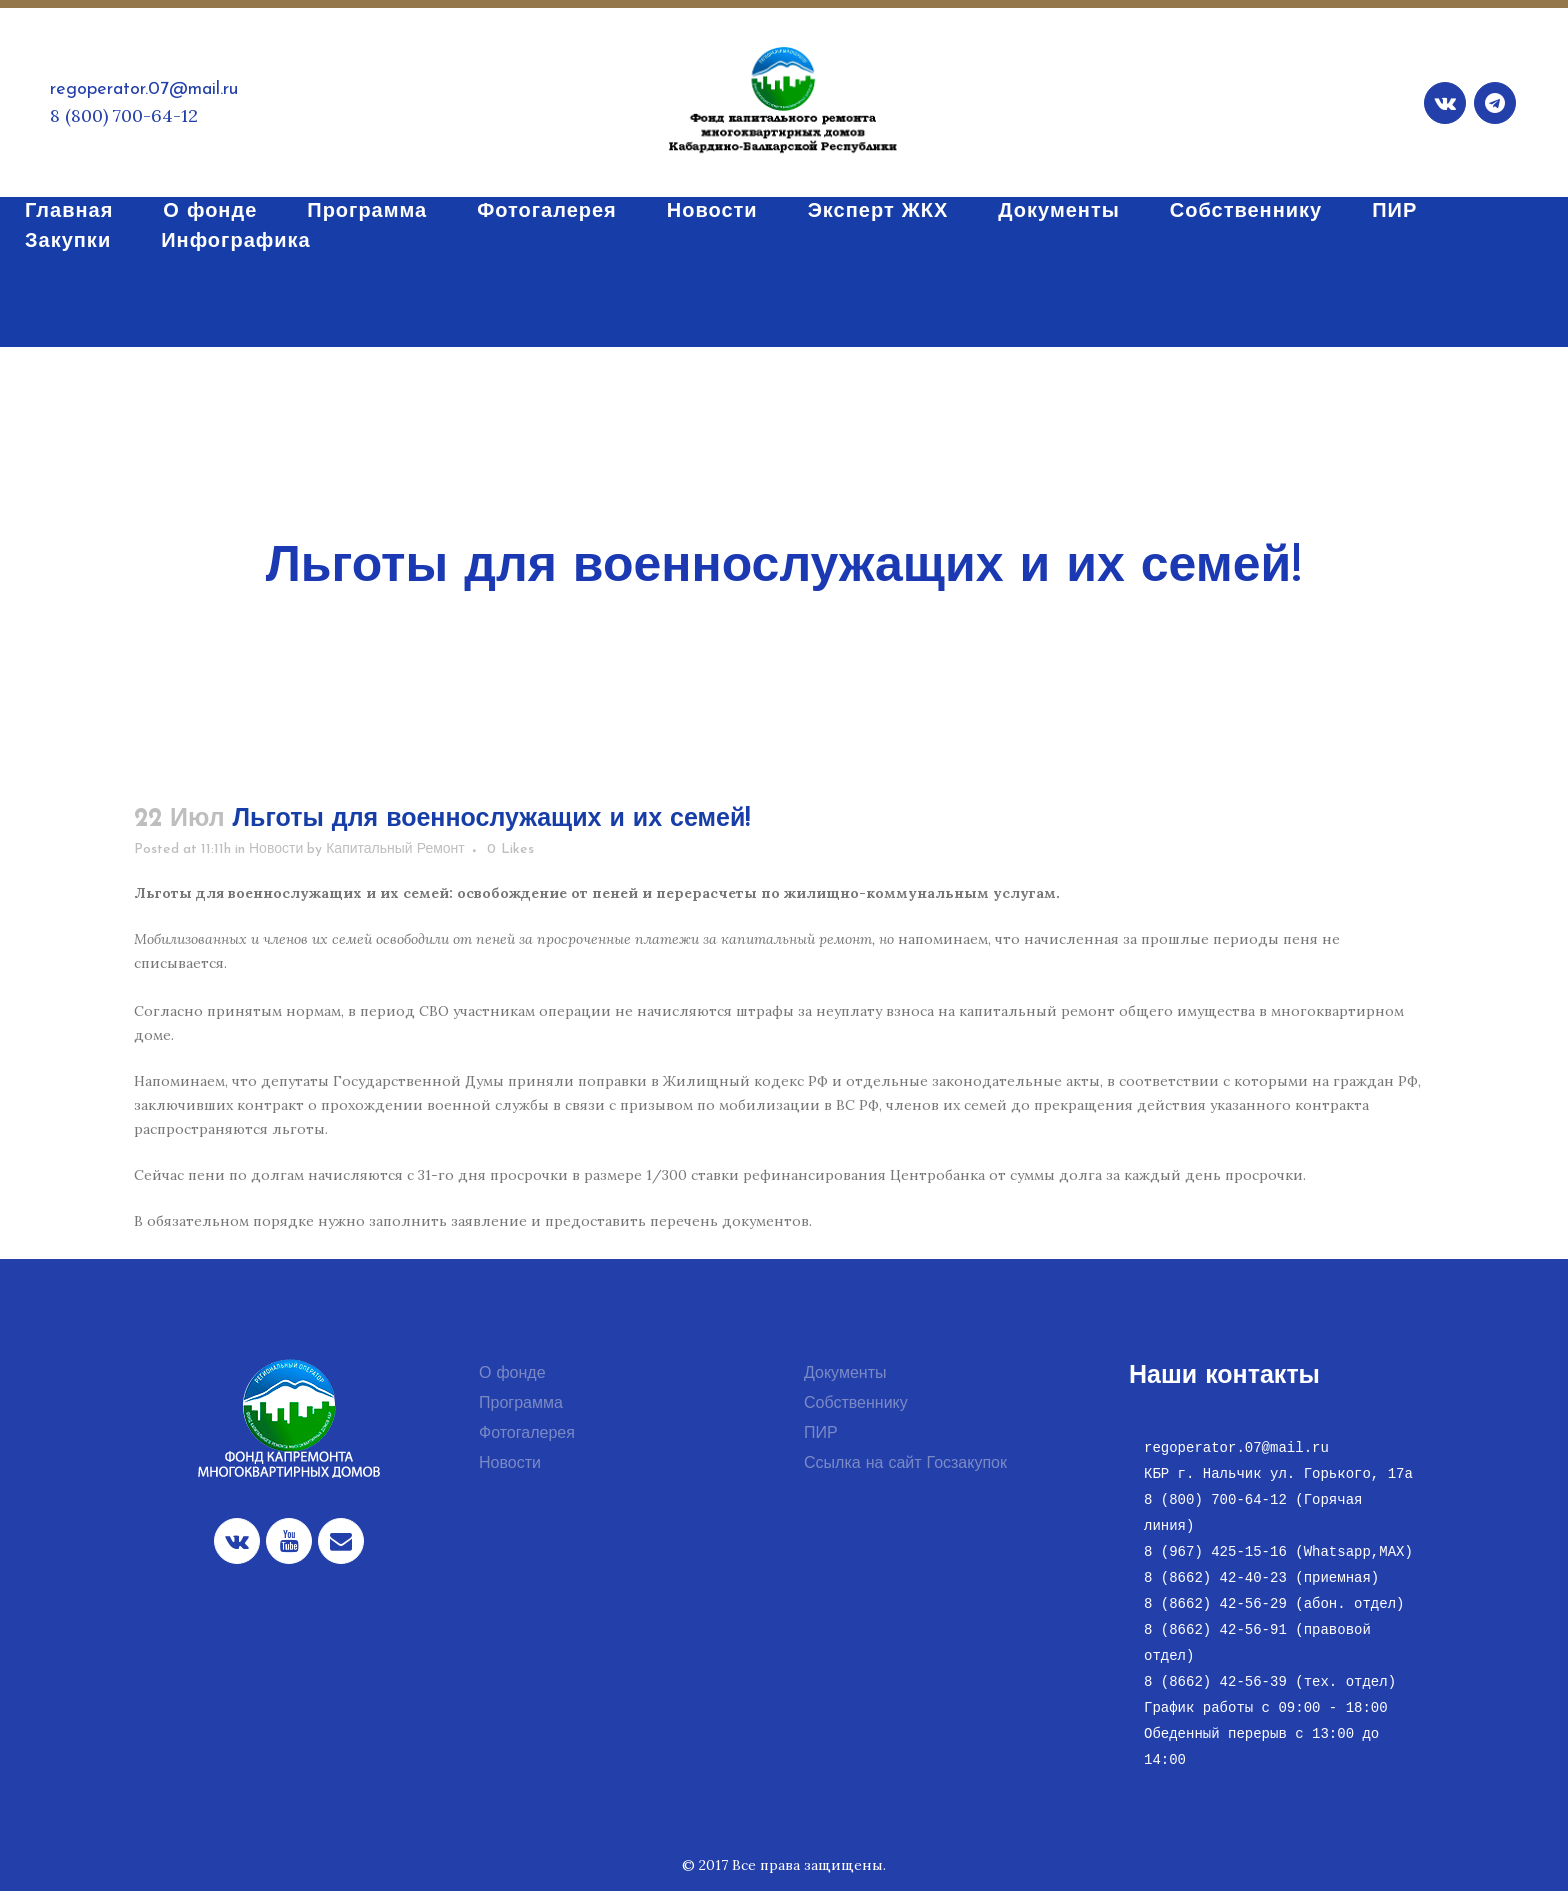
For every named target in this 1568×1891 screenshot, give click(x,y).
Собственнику (856, 1404)
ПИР (821, 1434)
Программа (521, 1404)
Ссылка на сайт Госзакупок (905, 1464)
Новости (276, 849)
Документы (845, 1374)
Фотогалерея (527, 1434)
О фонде (512, 1374)
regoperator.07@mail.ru (144, 89)
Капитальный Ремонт (395, 849)
